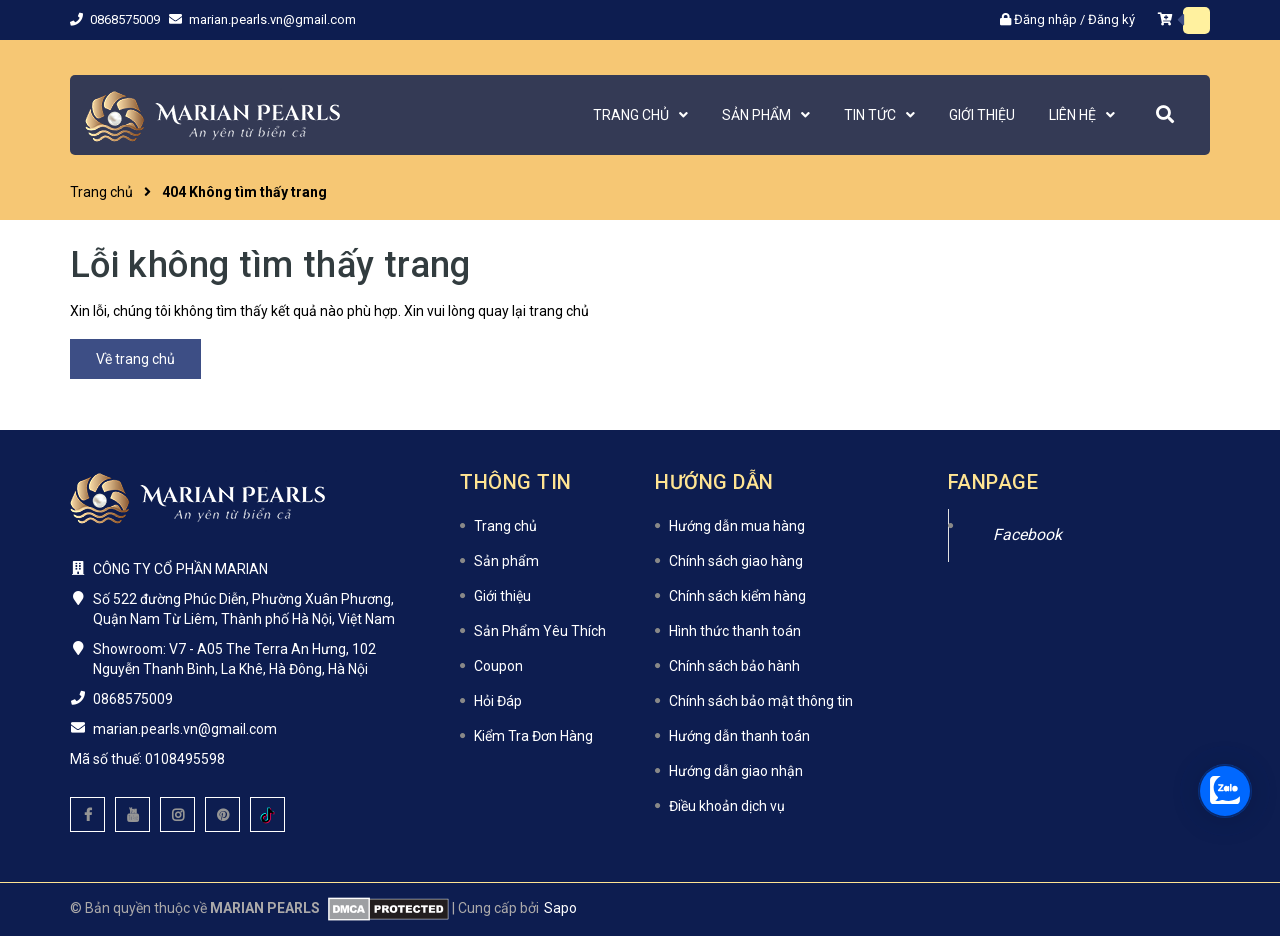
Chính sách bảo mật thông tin (761, 701)
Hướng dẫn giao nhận (736, 771)
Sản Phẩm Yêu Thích (540, 631)
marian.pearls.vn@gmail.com (272, 19)
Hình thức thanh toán (735, 631)
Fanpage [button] (993, 482)
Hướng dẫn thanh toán (739, 736)
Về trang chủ (135, 359)
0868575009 (126, 19)
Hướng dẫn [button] (714, 482)
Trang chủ (505, 526)
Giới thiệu (502, 596)
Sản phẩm (506, 561)
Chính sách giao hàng (736, 561)
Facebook (1027, 534)
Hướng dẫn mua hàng (737, 526)
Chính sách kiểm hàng (737, 596)
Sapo (560, 908)
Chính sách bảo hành (734, 666)
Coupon (498, 666)
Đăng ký (1111, 19)
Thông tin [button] (516, 482)
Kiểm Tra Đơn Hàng (533, 736)
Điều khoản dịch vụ (727, 806)
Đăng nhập (1045, 19)
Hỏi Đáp (498, 701)
